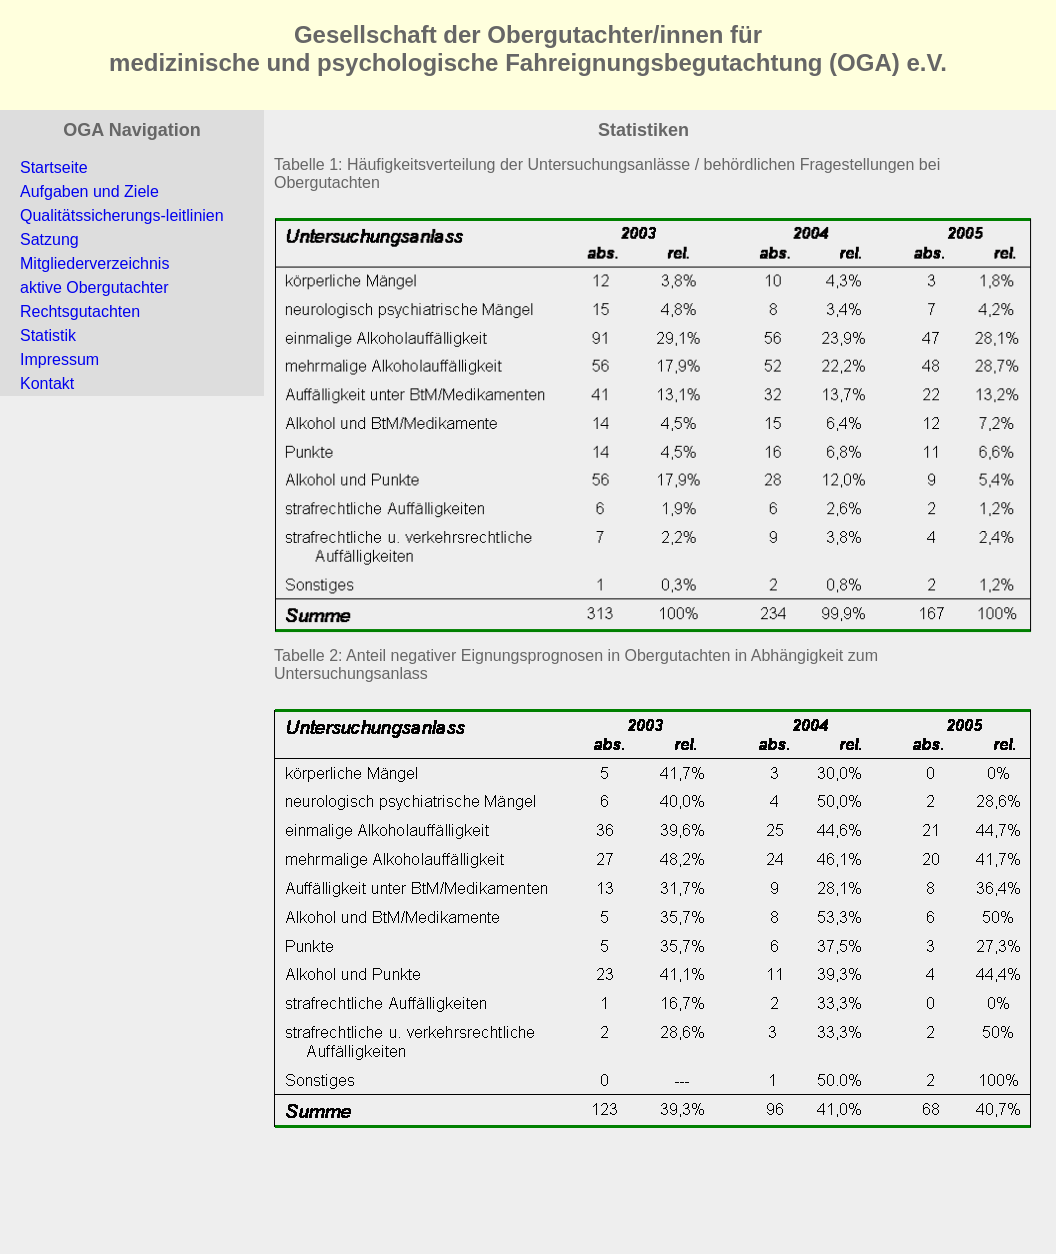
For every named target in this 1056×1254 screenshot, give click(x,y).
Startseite (54, 167)
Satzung (49, 239)
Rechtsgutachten (80, 311)
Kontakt (47, 383)
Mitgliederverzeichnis (94, 263)
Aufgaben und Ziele (89, 191)
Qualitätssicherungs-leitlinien (122, 215)
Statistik (48, 335)
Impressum (59, 359)
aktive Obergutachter (94, 287)
